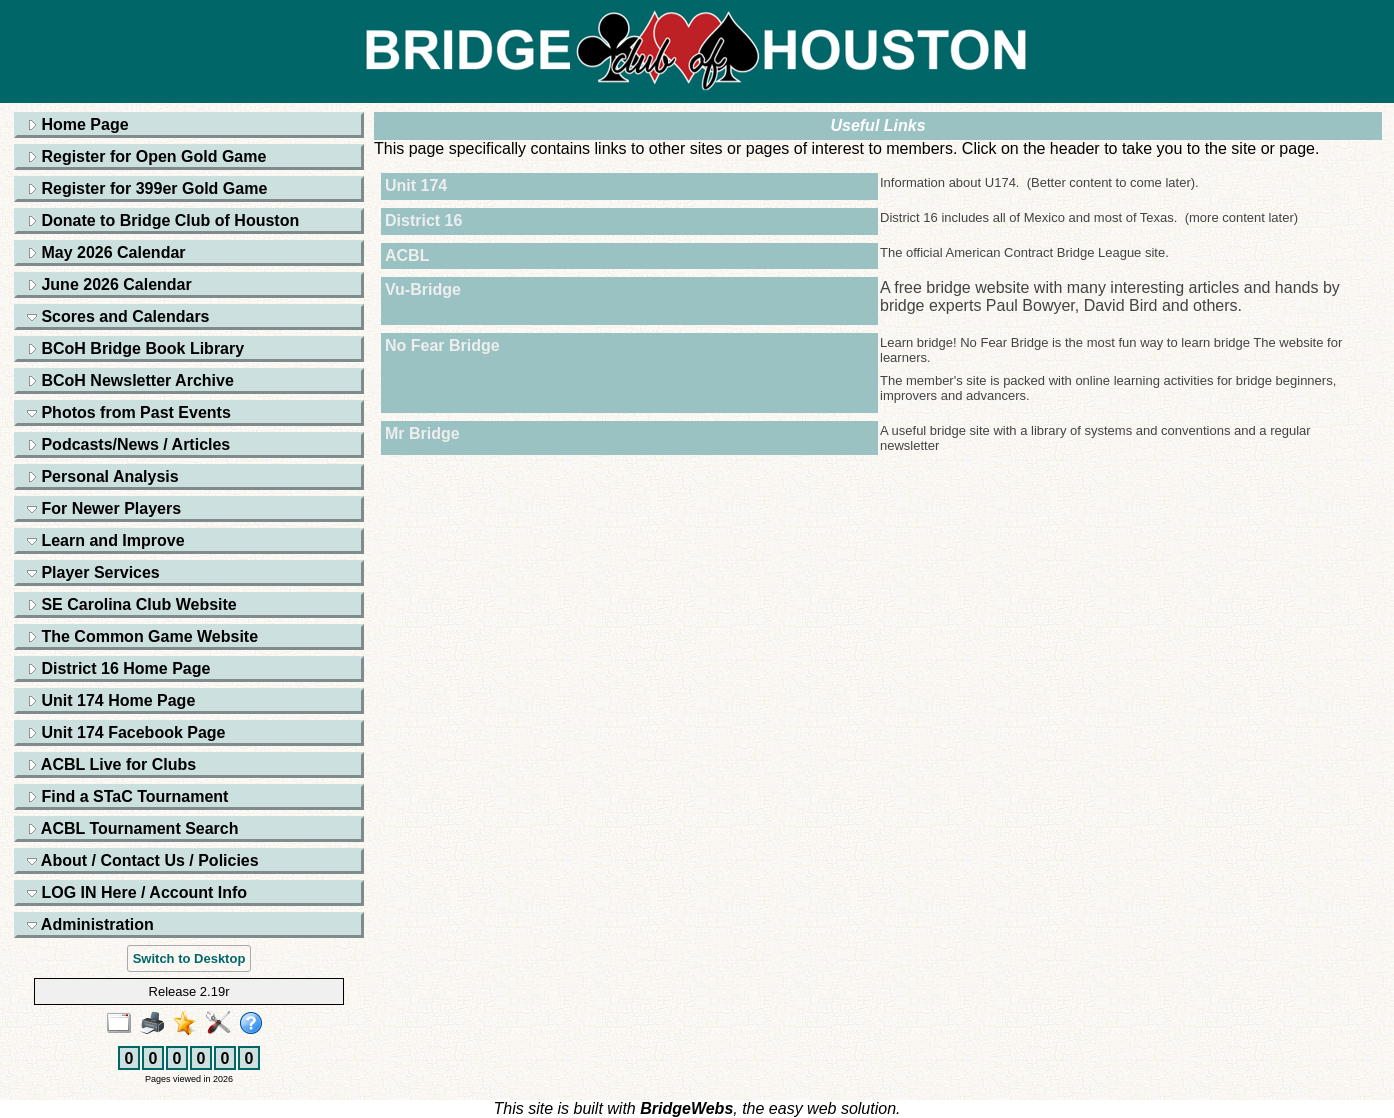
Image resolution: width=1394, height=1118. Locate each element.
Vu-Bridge (423, 289)
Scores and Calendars (118, 316)
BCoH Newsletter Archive (130, 380)
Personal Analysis (103, 476)
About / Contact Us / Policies (143, 860)
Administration (90, 924)
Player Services (93, 572)
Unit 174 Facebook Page (126, 732)
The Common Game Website (142, 636)
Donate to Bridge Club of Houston (163, 220)
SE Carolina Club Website (132, 604)
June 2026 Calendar (109, 284)
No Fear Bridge (442, 345)
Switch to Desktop (189, 958)
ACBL (407, 255)
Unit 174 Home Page (111, 700)
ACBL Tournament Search (133, 828)
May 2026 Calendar (106, 252)
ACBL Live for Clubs (111, 764)
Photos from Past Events (129, 412)
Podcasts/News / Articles (128, 444)
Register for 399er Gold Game (147, 188)
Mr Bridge (422, 433)
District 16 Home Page (118, 668)
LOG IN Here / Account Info (137, 892)
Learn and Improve (106, 540)
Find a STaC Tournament (127, 796)
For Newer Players (104, 508)
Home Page (78, 124)
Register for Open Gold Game (146, 156)
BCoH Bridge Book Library (135, 348)
